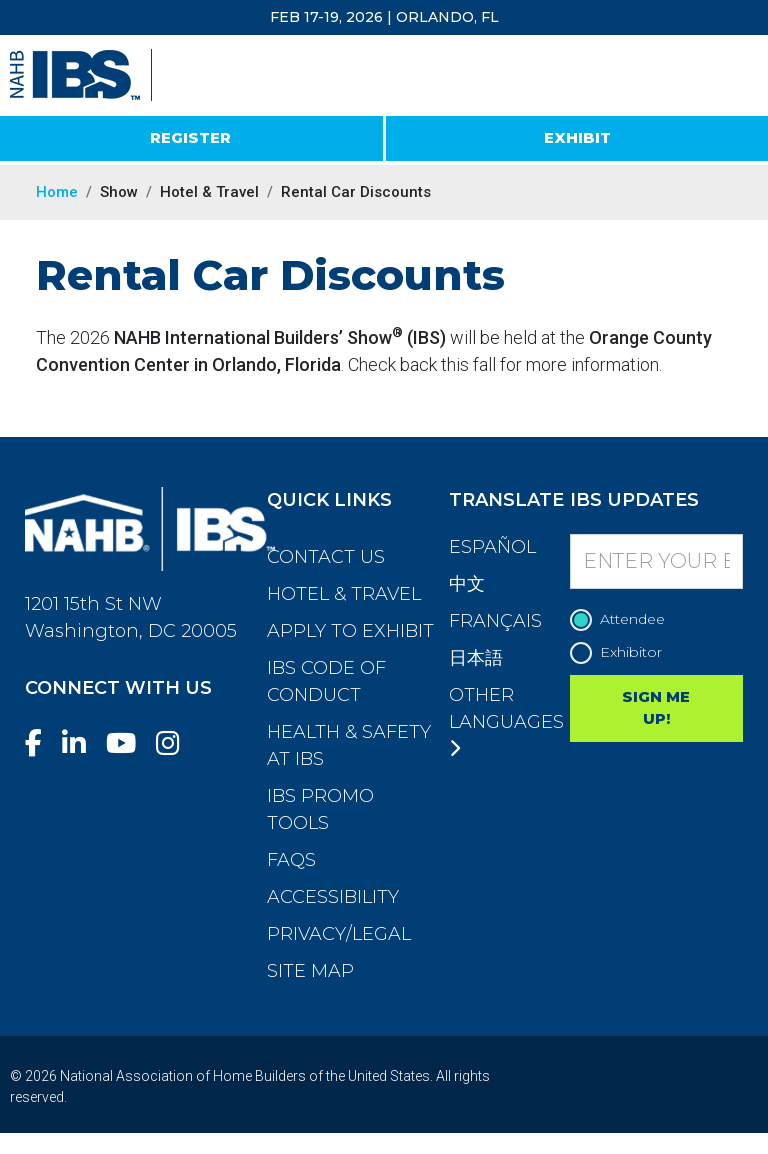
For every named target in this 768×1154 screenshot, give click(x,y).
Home (57, 192)
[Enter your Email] (657, 561)
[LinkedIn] (82, 743)
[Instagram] (176, 743)
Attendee (622, 619)
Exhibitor (621, 652)
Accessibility (333, 897)
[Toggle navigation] (735, 76)
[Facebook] (41, 743)
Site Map (310, 971)
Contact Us (326, 557)
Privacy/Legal (339, 934)
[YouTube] (129, 743)
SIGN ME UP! (656, 708)
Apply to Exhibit (350, 631)
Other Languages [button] (506, 721)
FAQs (291, 860)
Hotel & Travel (344, 594)
